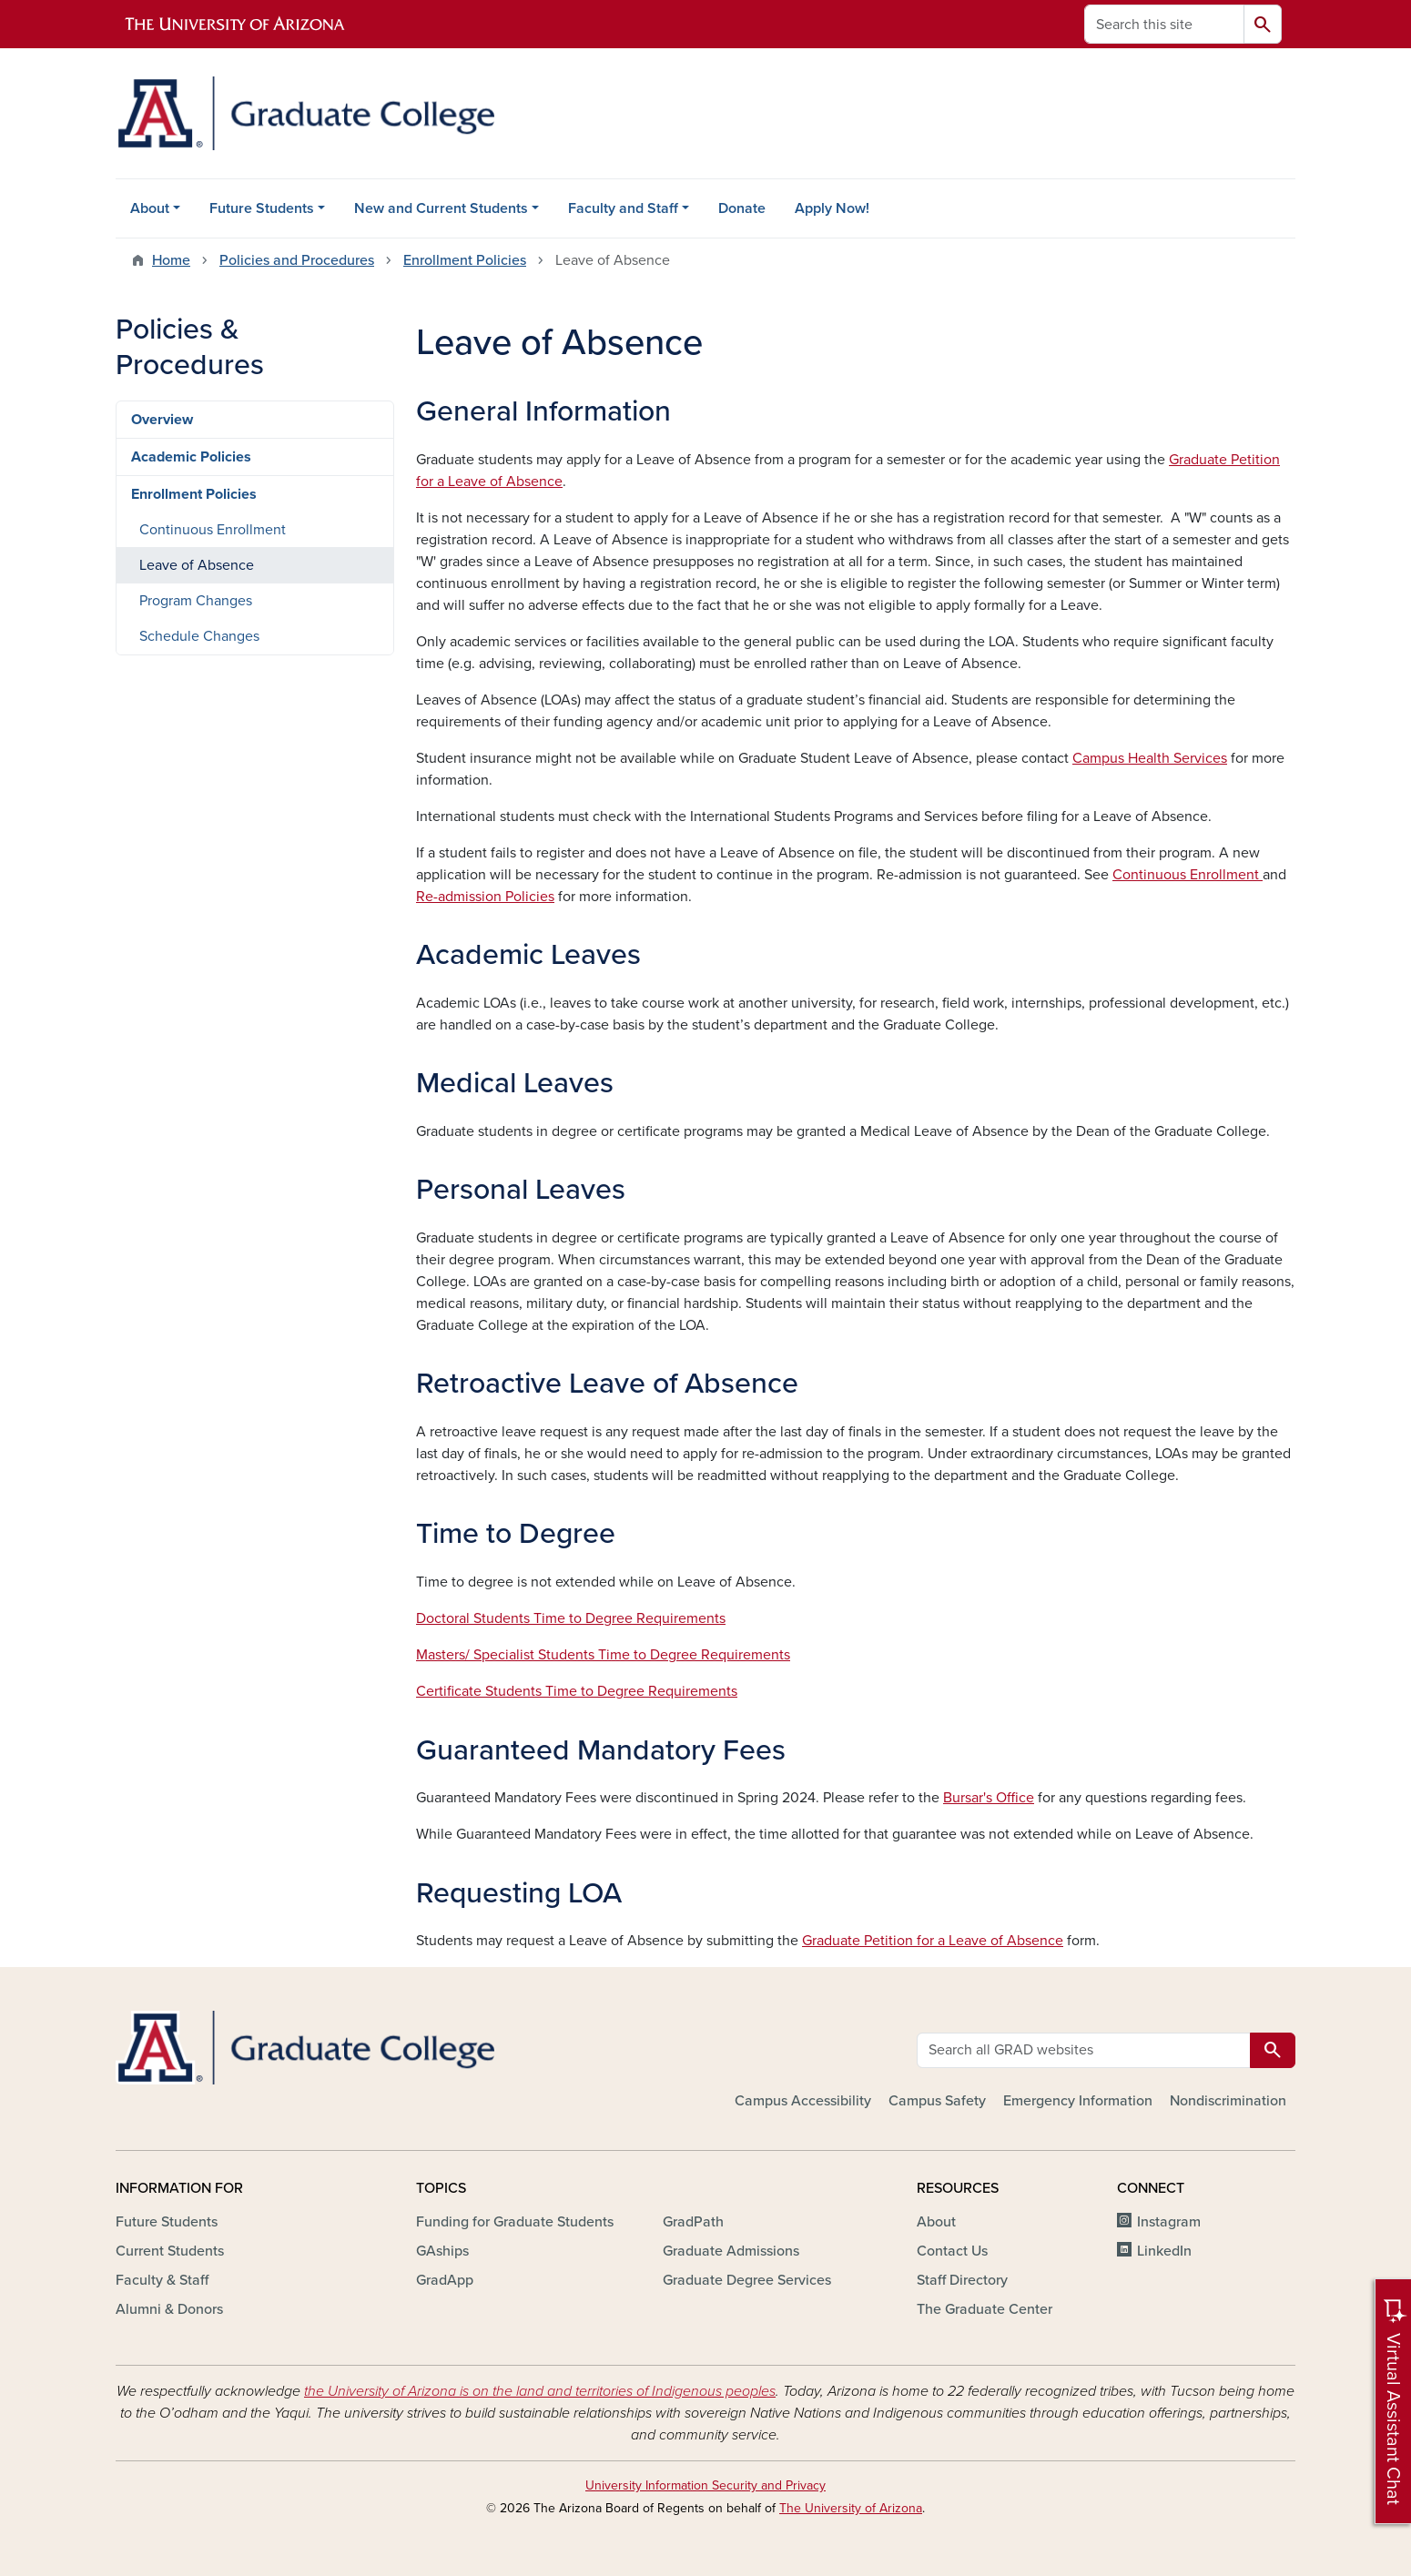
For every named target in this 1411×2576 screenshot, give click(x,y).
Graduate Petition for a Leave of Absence (932, 1941)
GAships (442, 2251)
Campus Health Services (1149, 758)
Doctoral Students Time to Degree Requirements (571, 1618)
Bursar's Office (988, 1798)
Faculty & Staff (162, 2280)
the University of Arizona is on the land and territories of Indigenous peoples (540, 2391)
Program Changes (195, 601)
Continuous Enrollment (1187, 875)
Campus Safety (937, 2101)
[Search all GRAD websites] (1084, 2050)
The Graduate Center (984, 2309)
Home (171, 260)
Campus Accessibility (803, 2101)
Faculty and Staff (623, 208)
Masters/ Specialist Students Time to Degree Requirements (603, 1655)
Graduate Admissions (731, 2251)
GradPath (693, 2222)
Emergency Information (1077, 2101)
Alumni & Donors (169, 2309)
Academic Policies (191, 457)
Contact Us (952, 2251)
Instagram (1169, 2222)
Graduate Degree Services (747, 2280)
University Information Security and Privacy (705, 2485)
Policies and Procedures (296, 260)
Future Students (261, 208)
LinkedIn (1164, 2251)
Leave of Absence (196, 565)
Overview (162, 420)
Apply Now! (832, 208)
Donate (742, 208)
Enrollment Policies (464, 260)
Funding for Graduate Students (515, 2222)
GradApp (444, 2280)
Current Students (170, 2251)
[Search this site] (1164, 24)
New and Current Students (441, 208)
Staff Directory (962, 2280)
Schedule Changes (199, 636)
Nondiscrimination (1228, 2101)
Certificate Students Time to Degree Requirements (576, 1691)
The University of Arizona (850, 2508)
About (149, 208)
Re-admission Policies (485, 896)
